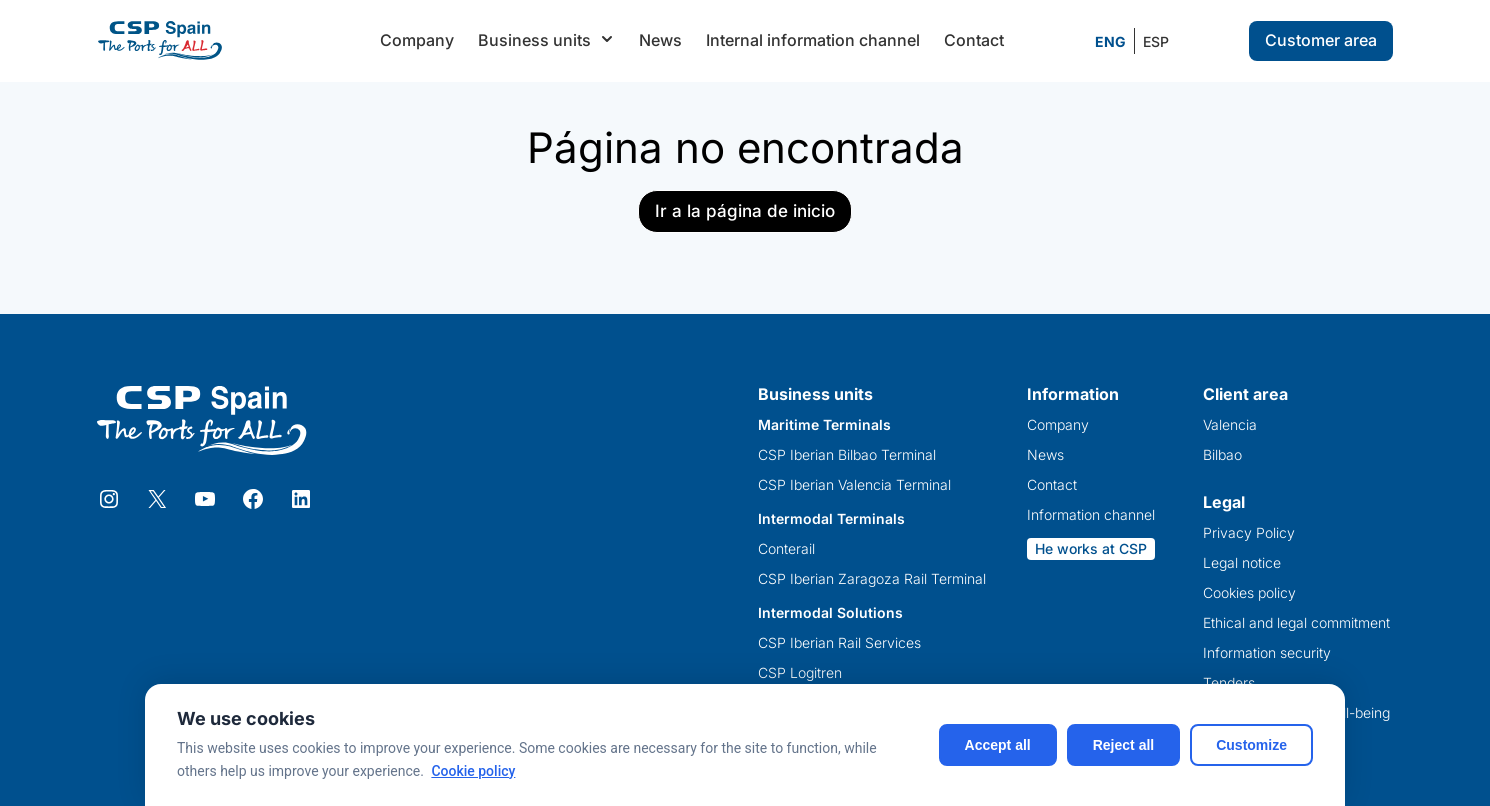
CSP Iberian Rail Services (839, 643)
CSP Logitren (800, 673)
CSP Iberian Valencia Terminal (854, 485)
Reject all (1123, 745)
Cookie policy (473, 771)
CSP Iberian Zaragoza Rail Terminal (872, 579)
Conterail (786, 549)
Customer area (1321, 40)
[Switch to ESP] (1156, 42)
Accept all (998, 745)
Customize (1251, 745)
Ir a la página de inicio (745, 211)
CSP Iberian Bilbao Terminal (847, 455)
